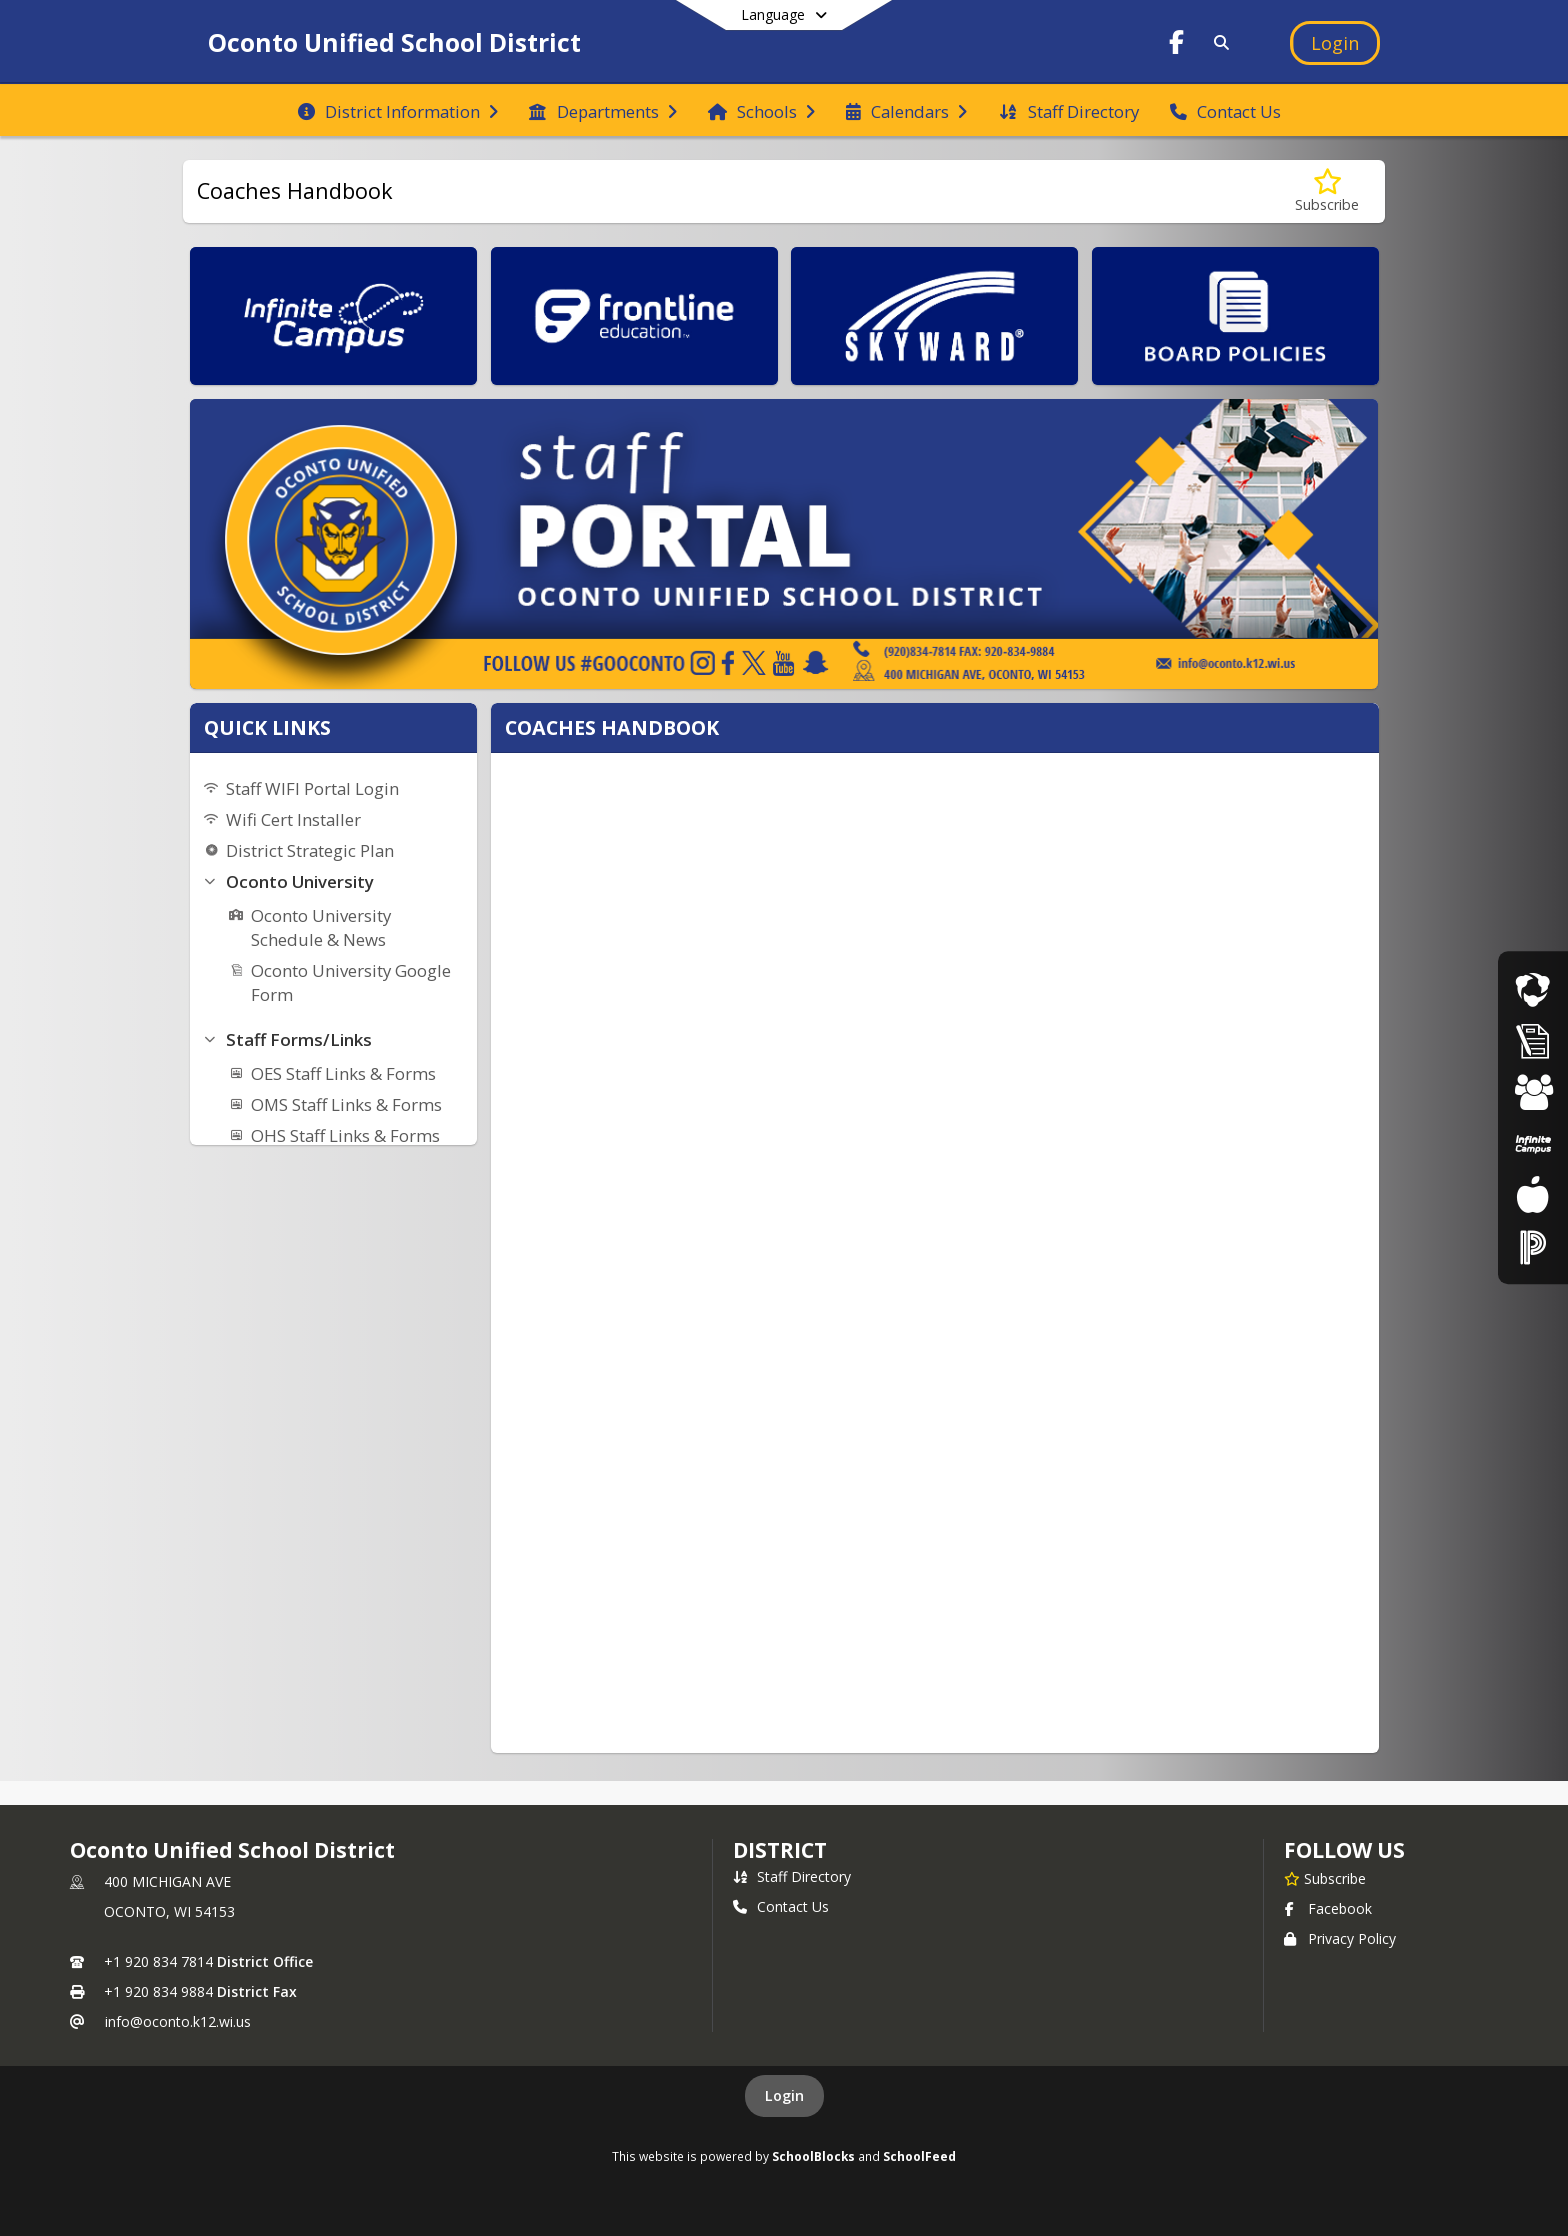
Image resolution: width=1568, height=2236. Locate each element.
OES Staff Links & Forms (343, 1073)
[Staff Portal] (1533, 1246)
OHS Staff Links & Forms (345, 1135)
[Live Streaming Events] (1533, 989)
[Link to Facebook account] (1177, 45)
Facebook (1328, 1908)
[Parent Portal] (1533, 1143)
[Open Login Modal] (1335, 43)
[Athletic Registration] (1533, 1040)
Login (784, 2095)
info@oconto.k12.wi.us (178, 2021)
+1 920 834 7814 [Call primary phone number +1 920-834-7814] (158, 1961)
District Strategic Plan (310, 850)
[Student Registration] (1533, 1092)
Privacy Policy (1340, 1938)
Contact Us (781, 1906)
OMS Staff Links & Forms (346, 1104)
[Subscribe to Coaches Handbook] (1327, 191)
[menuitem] (398, 110)
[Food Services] (1532, 1194)
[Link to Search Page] (1217, 42)
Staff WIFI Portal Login (312, 788)
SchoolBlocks (813, 2156)
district (780, 1850)
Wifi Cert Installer (293, 819)
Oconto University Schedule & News (321, 927)
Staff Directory (792, 1876)
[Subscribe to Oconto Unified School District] (1325, 1878)
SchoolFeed (919, 2156)
